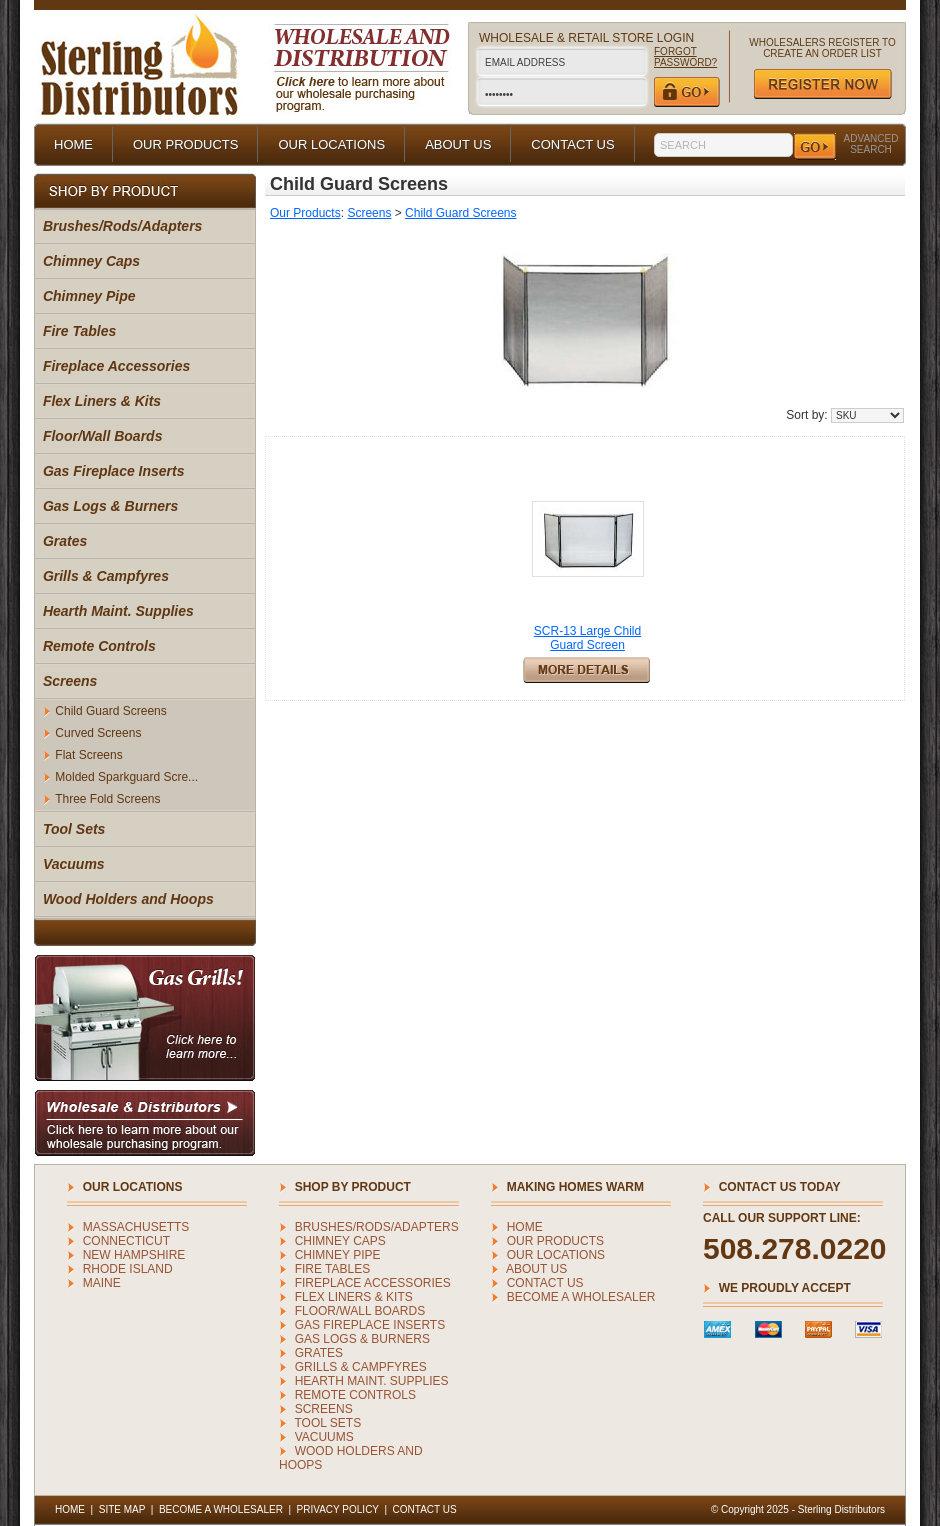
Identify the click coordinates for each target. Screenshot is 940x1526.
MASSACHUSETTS (136, 1227)
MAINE (102, 1283)
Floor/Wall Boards (103, 436)
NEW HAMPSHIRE (134, 1255)
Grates (65, 541)
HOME (73, 144)
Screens (70, 681)
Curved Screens (98, 733)
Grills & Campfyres (106, 576)
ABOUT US (458, 144)
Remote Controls (99, 646)
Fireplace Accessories (116, 366)
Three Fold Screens (107, 799)
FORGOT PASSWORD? (685, 57)
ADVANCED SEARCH (871, 144)
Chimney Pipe (89, 296)
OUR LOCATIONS (331, 144)
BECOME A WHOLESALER (581, 1297)
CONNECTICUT (126, 1241)
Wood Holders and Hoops (128, 899)
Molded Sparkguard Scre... (126, 777)
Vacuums (74, 864)
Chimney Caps (91, 261)
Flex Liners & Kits (102, 401)
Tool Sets (74, 829)
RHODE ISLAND (128, 1269)
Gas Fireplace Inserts (114, 471)
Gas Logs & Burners (110, 506)
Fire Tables (79, 331)
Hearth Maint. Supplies (118, 611)
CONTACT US (572, 144)
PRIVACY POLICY (338, 1509)
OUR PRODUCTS (185, 144)
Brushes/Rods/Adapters (122, 226)
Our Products (305, 213)
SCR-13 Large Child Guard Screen (587, 638)
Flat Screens (88, 755)
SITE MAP (122, 1509)
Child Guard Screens (110, 711)
